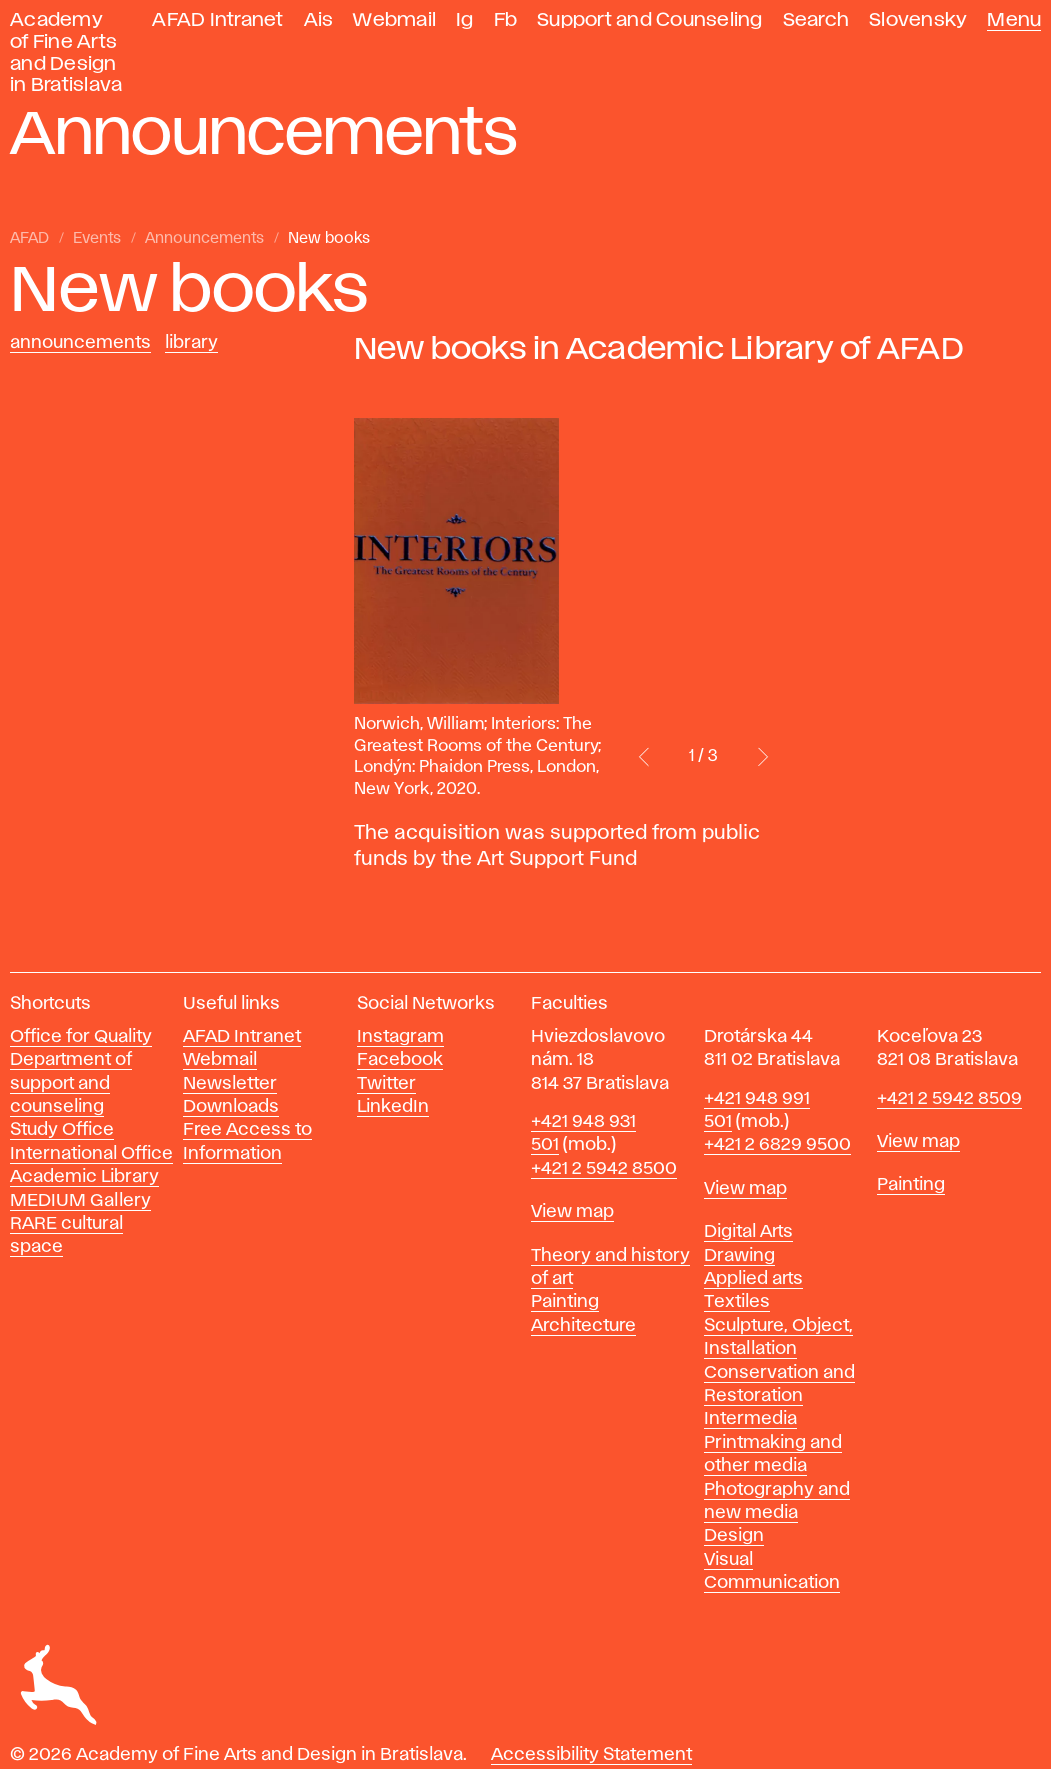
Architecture (583, 1326)
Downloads (231, 1107)
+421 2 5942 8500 (604, 1169)
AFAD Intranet (217, 20)
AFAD (29, 239)
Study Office (62, 1130)
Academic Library (84, 1177)
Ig (465, 20)
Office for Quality (81, 1037)
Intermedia (750, 1419)
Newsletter (230, 1084)
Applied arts (753, 1279)
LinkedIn (393, 1107)
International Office (91, 1154)
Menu (1014, 20)
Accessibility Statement (591, 1755)
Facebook (400, 1060)
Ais (319, 20)
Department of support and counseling (71, 1083)
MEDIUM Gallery (80, 1201)
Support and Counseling (650, 20)
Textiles (737, 1302)
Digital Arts (748, 1232)
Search (816, 20)
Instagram (400, 1037)
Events (97, 239)
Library (191, 343)
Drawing (739, 1256)
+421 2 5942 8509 (949, 1099)
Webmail (394, 20)
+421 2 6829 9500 (777, 1145)
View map (572, 1212)
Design (734, 1536)
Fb (506, 20)
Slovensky (918, 20)
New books (329, 239)
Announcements (204, 239)
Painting (565, 1302)
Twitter (386, 1084)
